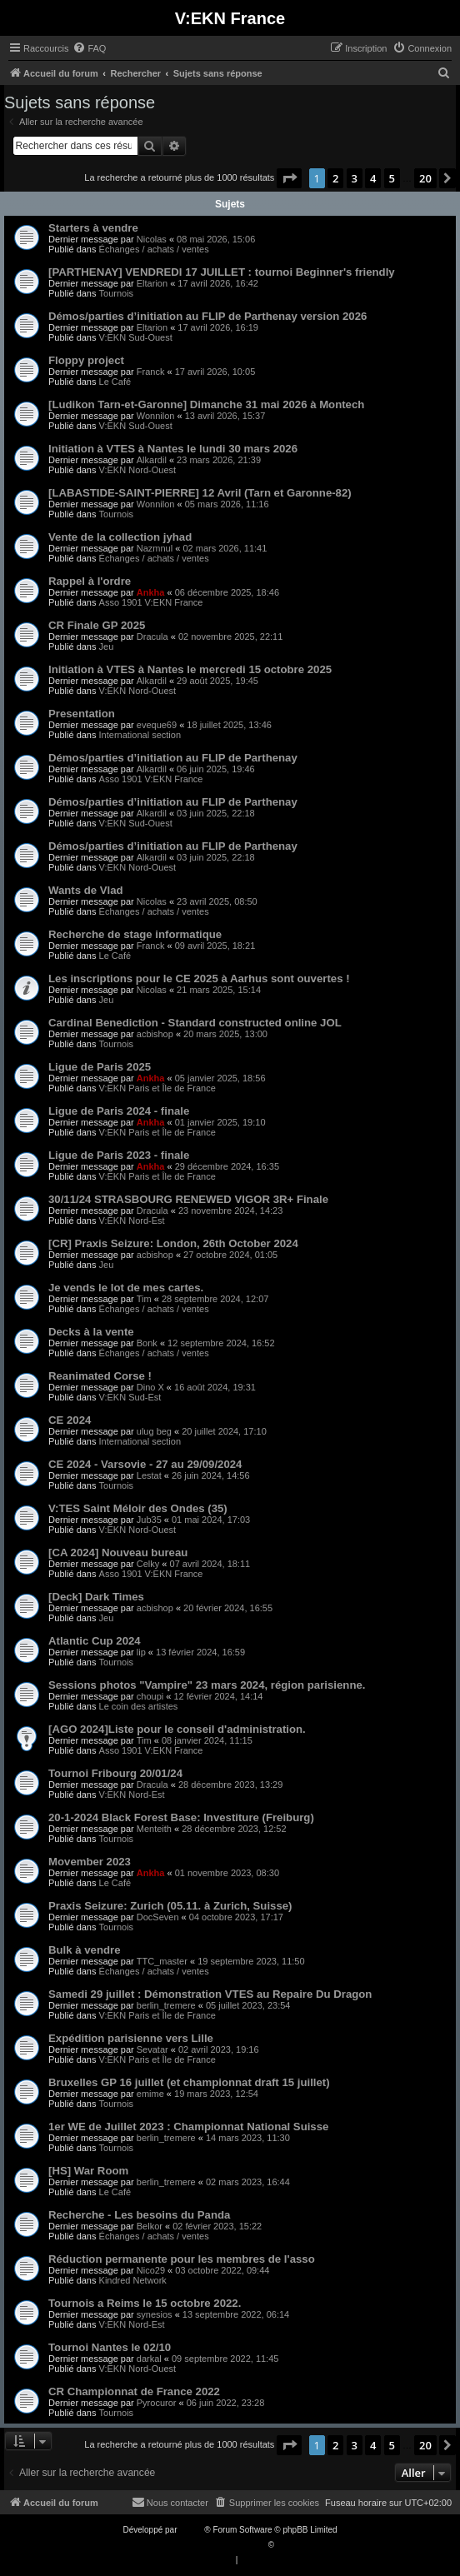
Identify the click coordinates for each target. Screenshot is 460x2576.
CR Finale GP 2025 (96, 625)
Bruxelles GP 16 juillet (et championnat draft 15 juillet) (189, 2082)
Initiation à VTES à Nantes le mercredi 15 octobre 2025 (190, 669)
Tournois (116, 293)
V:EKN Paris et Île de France (157, 1088)
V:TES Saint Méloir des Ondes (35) (138, 1508)
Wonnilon (156, 416)
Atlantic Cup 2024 (94, 1641)
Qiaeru (289, 2544)
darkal (149, 2359)
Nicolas (152, 239)
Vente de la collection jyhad (120, 537)
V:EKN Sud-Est (130, 1397)
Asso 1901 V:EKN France (151, 602)
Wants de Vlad (85, 890)
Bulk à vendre (84, 1950)
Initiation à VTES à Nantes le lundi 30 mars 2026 (173, 448)
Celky (148, 1564)
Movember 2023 (89, 1861)
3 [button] (355, 178)
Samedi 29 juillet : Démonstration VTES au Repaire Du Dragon (210, 1994)
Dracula (152, 637)
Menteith (154, 1829)
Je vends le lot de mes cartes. (125, 1287)
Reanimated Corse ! (100, 1376)
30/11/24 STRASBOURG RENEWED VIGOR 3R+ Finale (188, 1199)
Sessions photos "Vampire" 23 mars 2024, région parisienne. (206, 1685)
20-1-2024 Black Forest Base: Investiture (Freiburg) (181, 1817)
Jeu (106, 646)
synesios (154, 2314)
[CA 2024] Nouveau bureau (118, 1552)
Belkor (149, 2226)
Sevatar (152, 2049)
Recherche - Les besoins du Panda (139, 2215)
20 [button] (425, 178)
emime (150, 2094)
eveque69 (157, 725)
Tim (144, 1299)
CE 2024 (69, 1420)
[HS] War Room (88, 2170)
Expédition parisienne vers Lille (130, 2038)
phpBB (191, 2529)
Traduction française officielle (212, 2544)
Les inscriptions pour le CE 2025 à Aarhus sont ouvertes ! (199, 978)
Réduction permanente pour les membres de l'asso (181, 2259)
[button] (289, 178)
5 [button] (392, 178)
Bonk (147, 1343)
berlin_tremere (166, 2005)
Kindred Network (133, 2280)
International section (140, 735)
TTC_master (162, 1961)
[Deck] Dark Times (96, 1596)
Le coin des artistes (138, 1706)
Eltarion (152, 283)
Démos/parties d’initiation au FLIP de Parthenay (173, 757)
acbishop (155, 1034)
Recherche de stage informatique (135, 934)
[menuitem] (89, 48)
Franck (151, 372)
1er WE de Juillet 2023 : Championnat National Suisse (188, 2126)
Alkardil (152, 460)
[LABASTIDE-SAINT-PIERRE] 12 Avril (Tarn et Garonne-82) (200, 493)
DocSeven (158, 1917)
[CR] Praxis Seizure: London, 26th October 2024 (173, 1243)
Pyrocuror (157, 2403)
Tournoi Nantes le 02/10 (109, 2347)
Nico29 (151, 2270)
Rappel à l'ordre (89, 581)
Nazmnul (154, 548)
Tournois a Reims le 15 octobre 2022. (144, 2303)
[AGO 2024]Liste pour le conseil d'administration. (177, 1729)
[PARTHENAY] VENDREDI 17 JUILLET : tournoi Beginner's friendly (221, 272)
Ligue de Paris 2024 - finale (118, 1111)
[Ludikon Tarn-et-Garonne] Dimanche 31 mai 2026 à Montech (206, 404)
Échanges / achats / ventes (154, 249)
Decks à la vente (91, 1331)
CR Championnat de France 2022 (134, 2391)
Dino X (150, 1387)
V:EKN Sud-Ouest (135, 337)
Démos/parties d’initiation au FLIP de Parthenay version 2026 (207, 316)
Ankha (151, 592)
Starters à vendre (93, 228)
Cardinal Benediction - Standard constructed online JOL (195, 1022)
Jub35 (149, 1520)
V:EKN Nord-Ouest (138, 470)
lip (141, 1652)
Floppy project (86, 360)
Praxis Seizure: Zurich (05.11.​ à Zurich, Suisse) (170, 1906)
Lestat (149, 1475)
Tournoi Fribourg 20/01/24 (115, 1773)
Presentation (81, 713)
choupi (150, 1696)
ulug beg (154, 1431)
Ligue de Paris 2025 (99, 1067)
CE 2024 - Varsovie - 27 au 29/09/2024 (145, 1464)
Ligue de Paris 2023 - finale (118, 1155)
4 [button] (373, 178)
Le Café (115, 382)
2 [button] (335, 178)
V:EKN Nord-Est (132, 1221)
